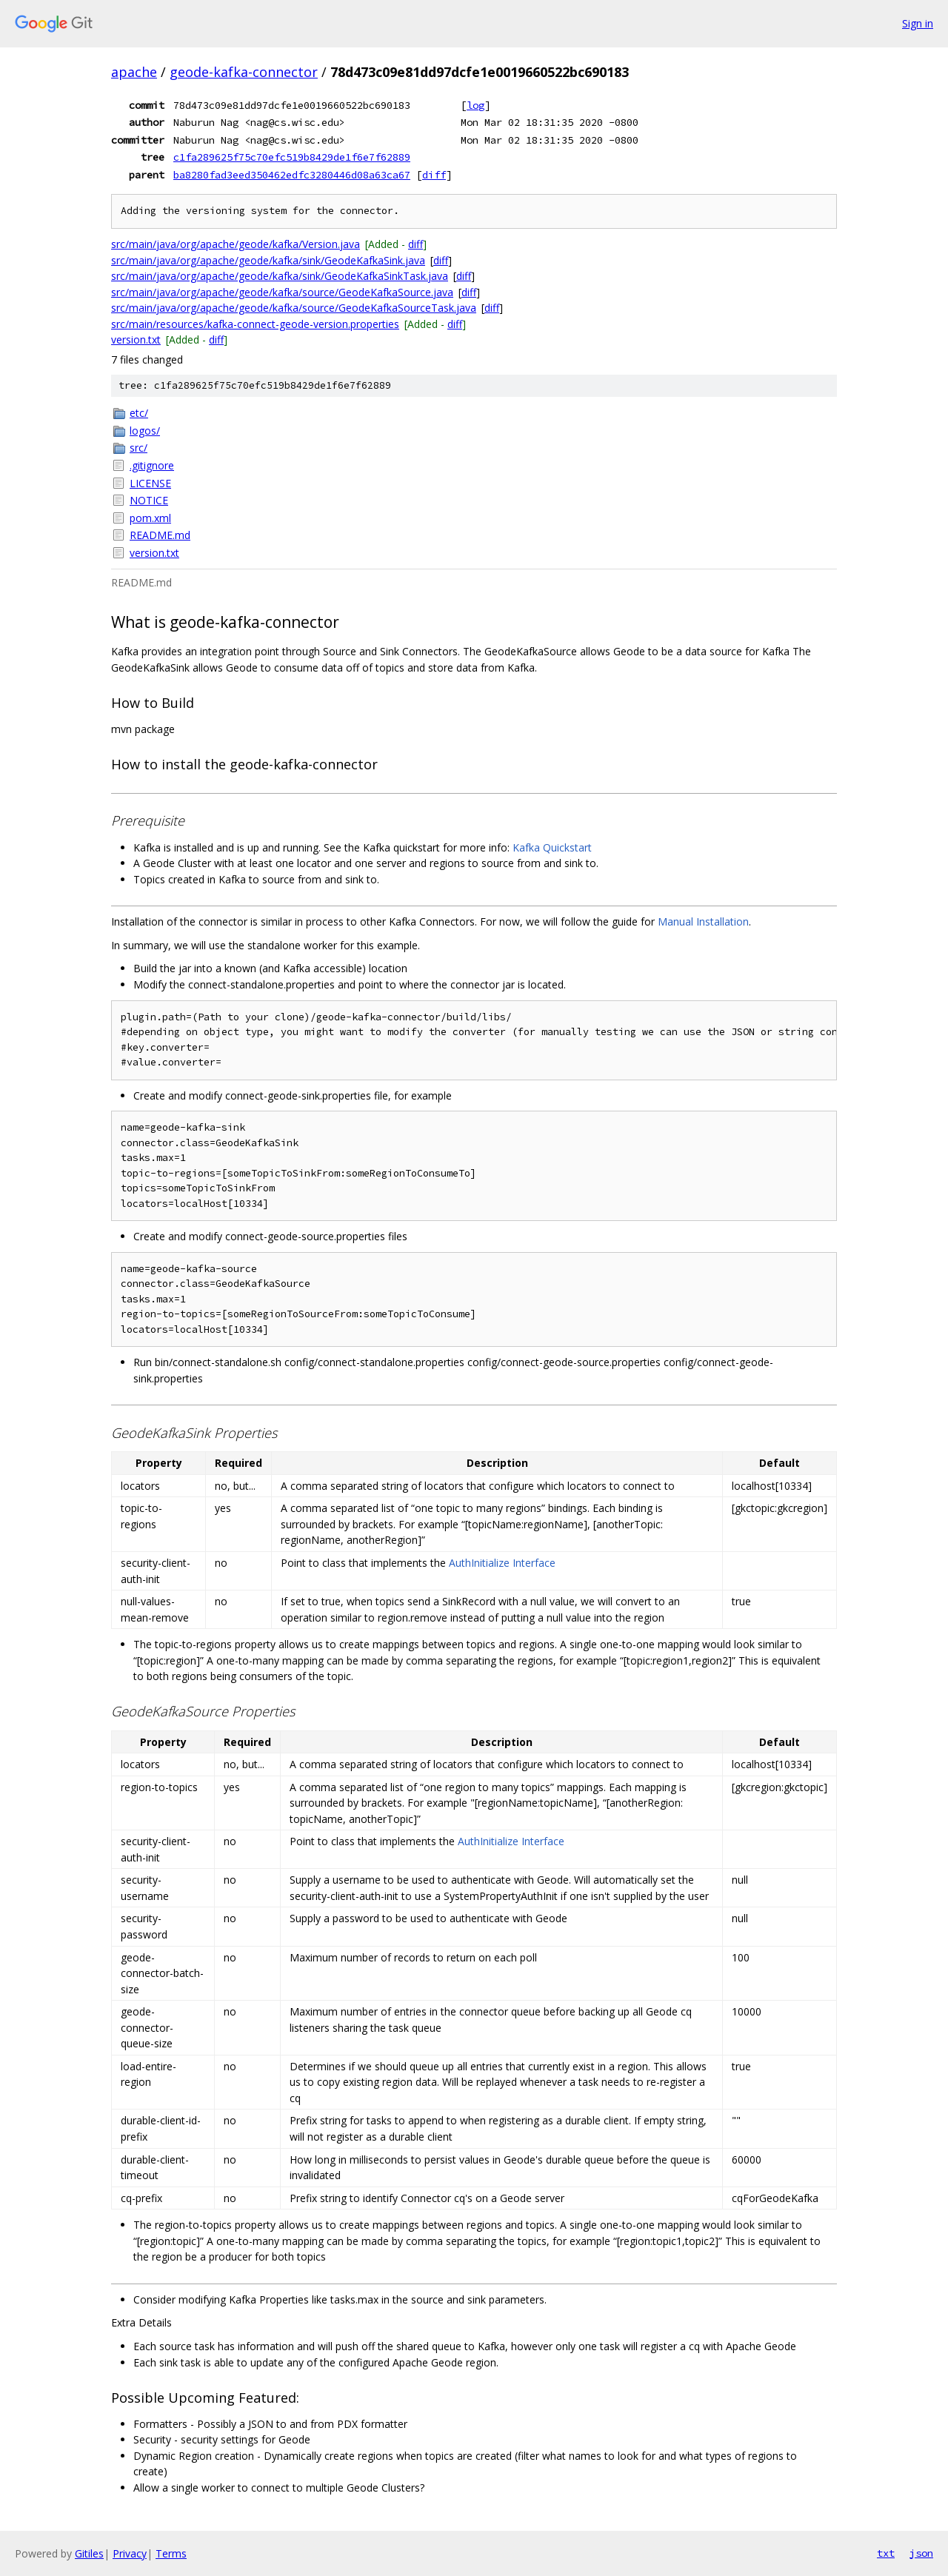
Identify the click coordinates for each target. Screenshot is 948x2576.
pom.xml (150, 518)
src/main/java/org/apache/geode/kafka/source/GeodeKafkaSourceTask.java (293, 308)
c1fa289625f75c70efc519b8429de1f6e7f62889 (291, 157)
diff (434, 174)
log (475, 105)
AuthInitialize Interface (502, 1563)
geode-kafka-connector (244, 72)
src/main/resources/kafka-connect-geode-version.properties (255, 324)
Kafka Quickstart (552, 847)
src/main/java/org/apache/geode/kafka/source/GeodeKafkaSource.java (282, 292)
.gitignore (152, 465)
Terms (171, 2553)
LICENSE (150, 483)
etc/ (139, 413)
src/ (138, 448)
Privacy (130, 2553)
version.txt (136, 339)
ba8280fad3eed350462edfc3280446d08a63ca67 (291, 174)
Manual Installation (703, 921)
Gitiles (89, 2553)
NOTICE (149, 500)
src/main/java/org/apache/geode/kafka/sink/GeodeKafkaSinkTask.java (279, 276)
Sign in (917, 23)
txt (886, 2553)
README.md (160, 535)
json (921, 2553)
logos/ (145, 431)
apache (134, 72)
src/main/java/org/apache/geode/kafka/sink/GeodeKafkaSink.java (268, 260)
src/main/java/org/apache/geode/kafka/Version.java (235, 244)
